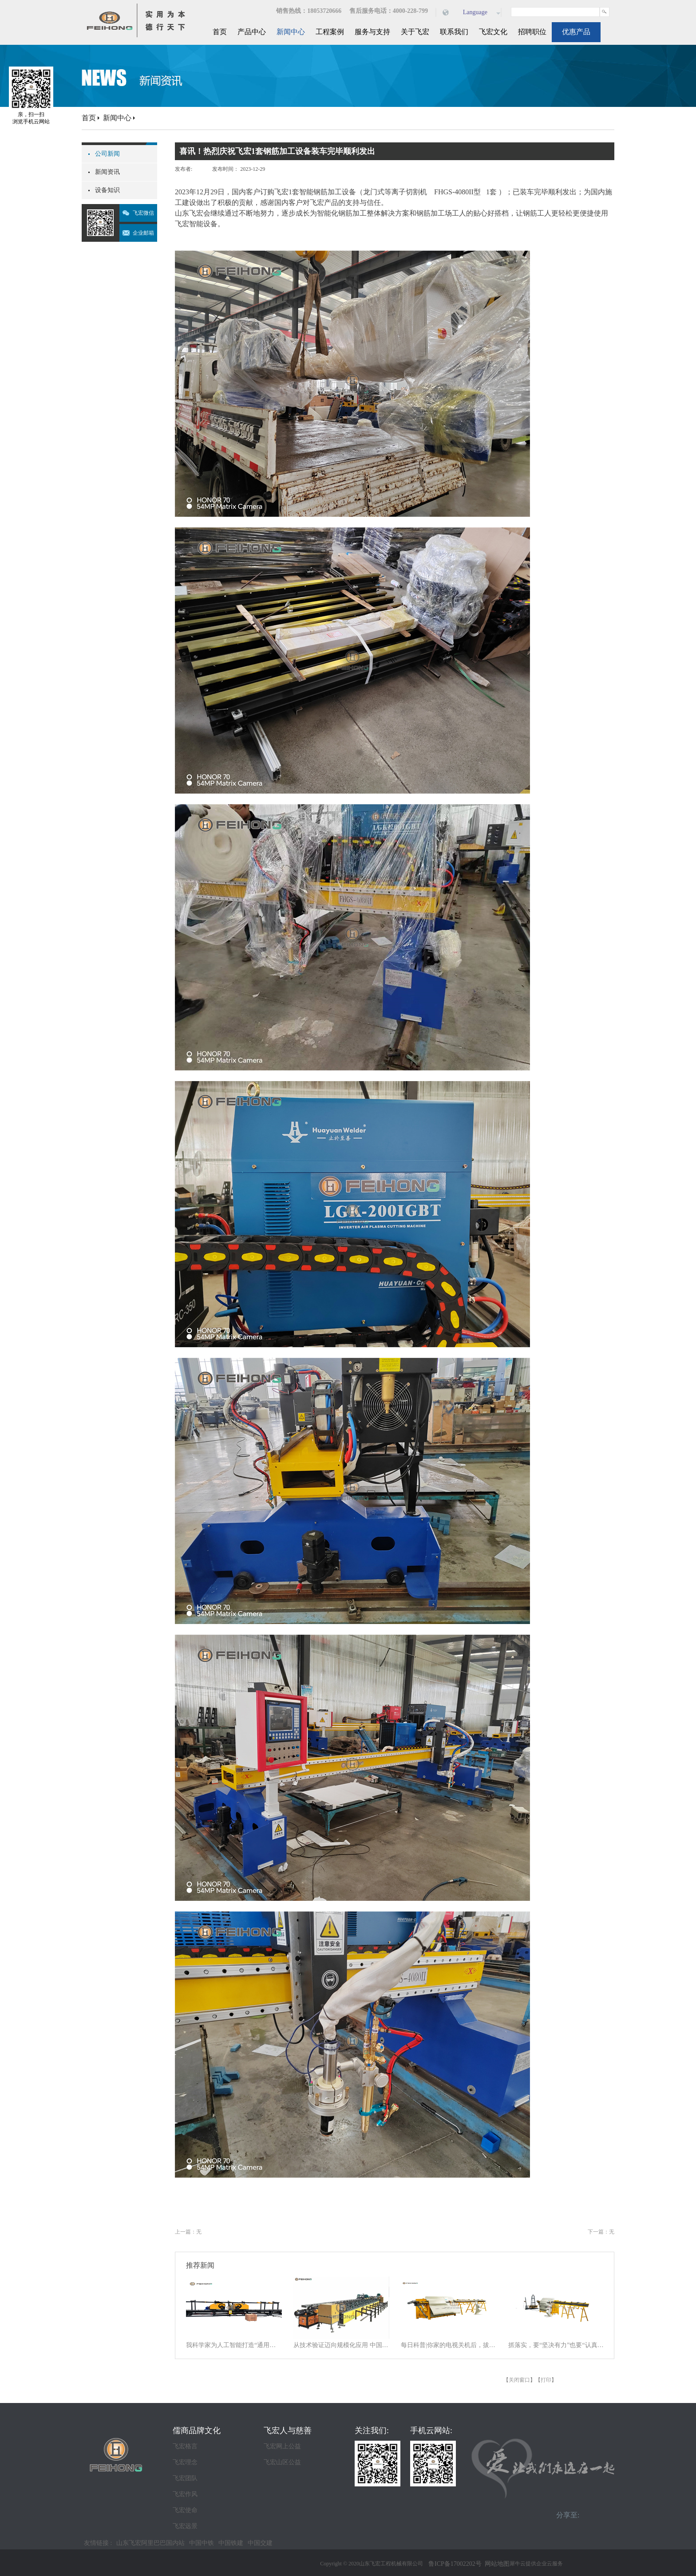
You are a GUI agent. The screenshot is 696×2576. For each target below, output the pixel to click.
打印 (546, 2380)
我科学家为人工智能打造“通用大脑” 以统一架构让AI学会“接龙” (234, 2345)
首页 (220, 31)
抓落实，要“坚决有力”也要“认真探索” (556, 2345)
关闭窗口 (519, 2380)
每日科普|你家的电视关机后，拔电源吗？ (449, 2345)
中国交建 (260, 2543)
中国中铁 (201, 2543)
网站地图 (496, 2563)
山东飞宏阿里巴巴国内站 (150, 2543)
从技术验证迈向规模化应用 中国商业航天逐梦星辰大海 (341, 2345)
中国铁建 (230, 2543)
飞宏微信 (143, 213)
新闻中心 (117, 118)
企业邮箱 (143, 233)
